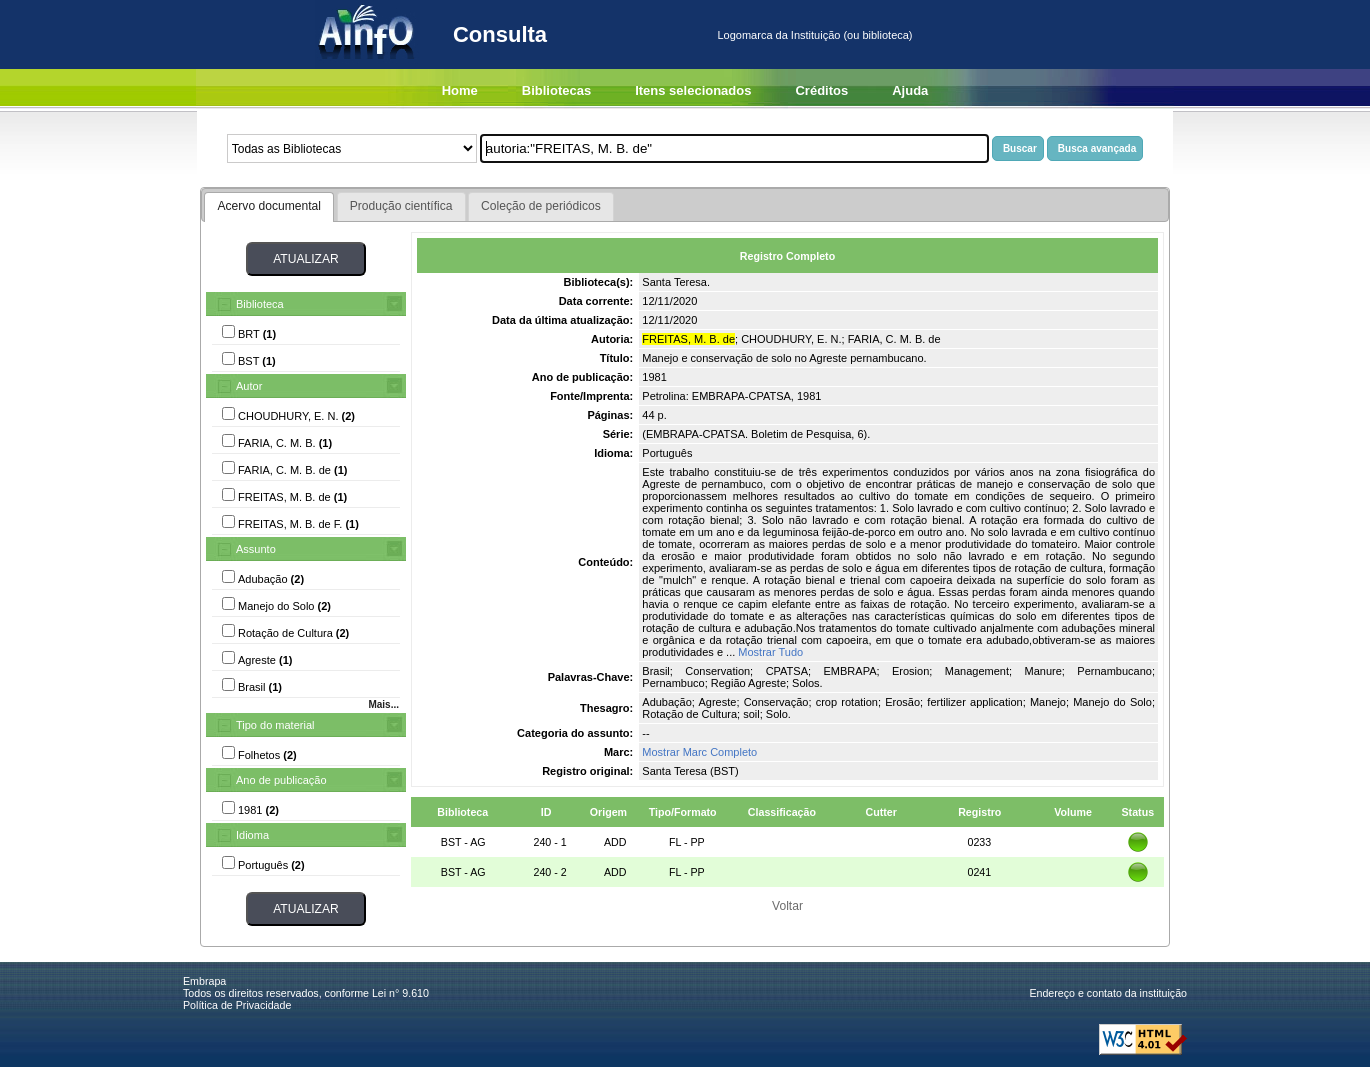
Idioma (252, 835)
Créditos (821, 90)
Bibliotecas (556, 90)
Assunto (256, 549)
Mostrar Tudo (770, 652)
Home (460, 90)
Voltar (787, 906)
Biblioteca (260, 304)
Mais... (383, 704)
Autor (249, 386)
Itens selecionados (693, 90)
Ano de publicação (281, 780)
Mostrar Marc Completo (699, 752)
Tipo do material (275, 725)
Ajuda (910, 90)
